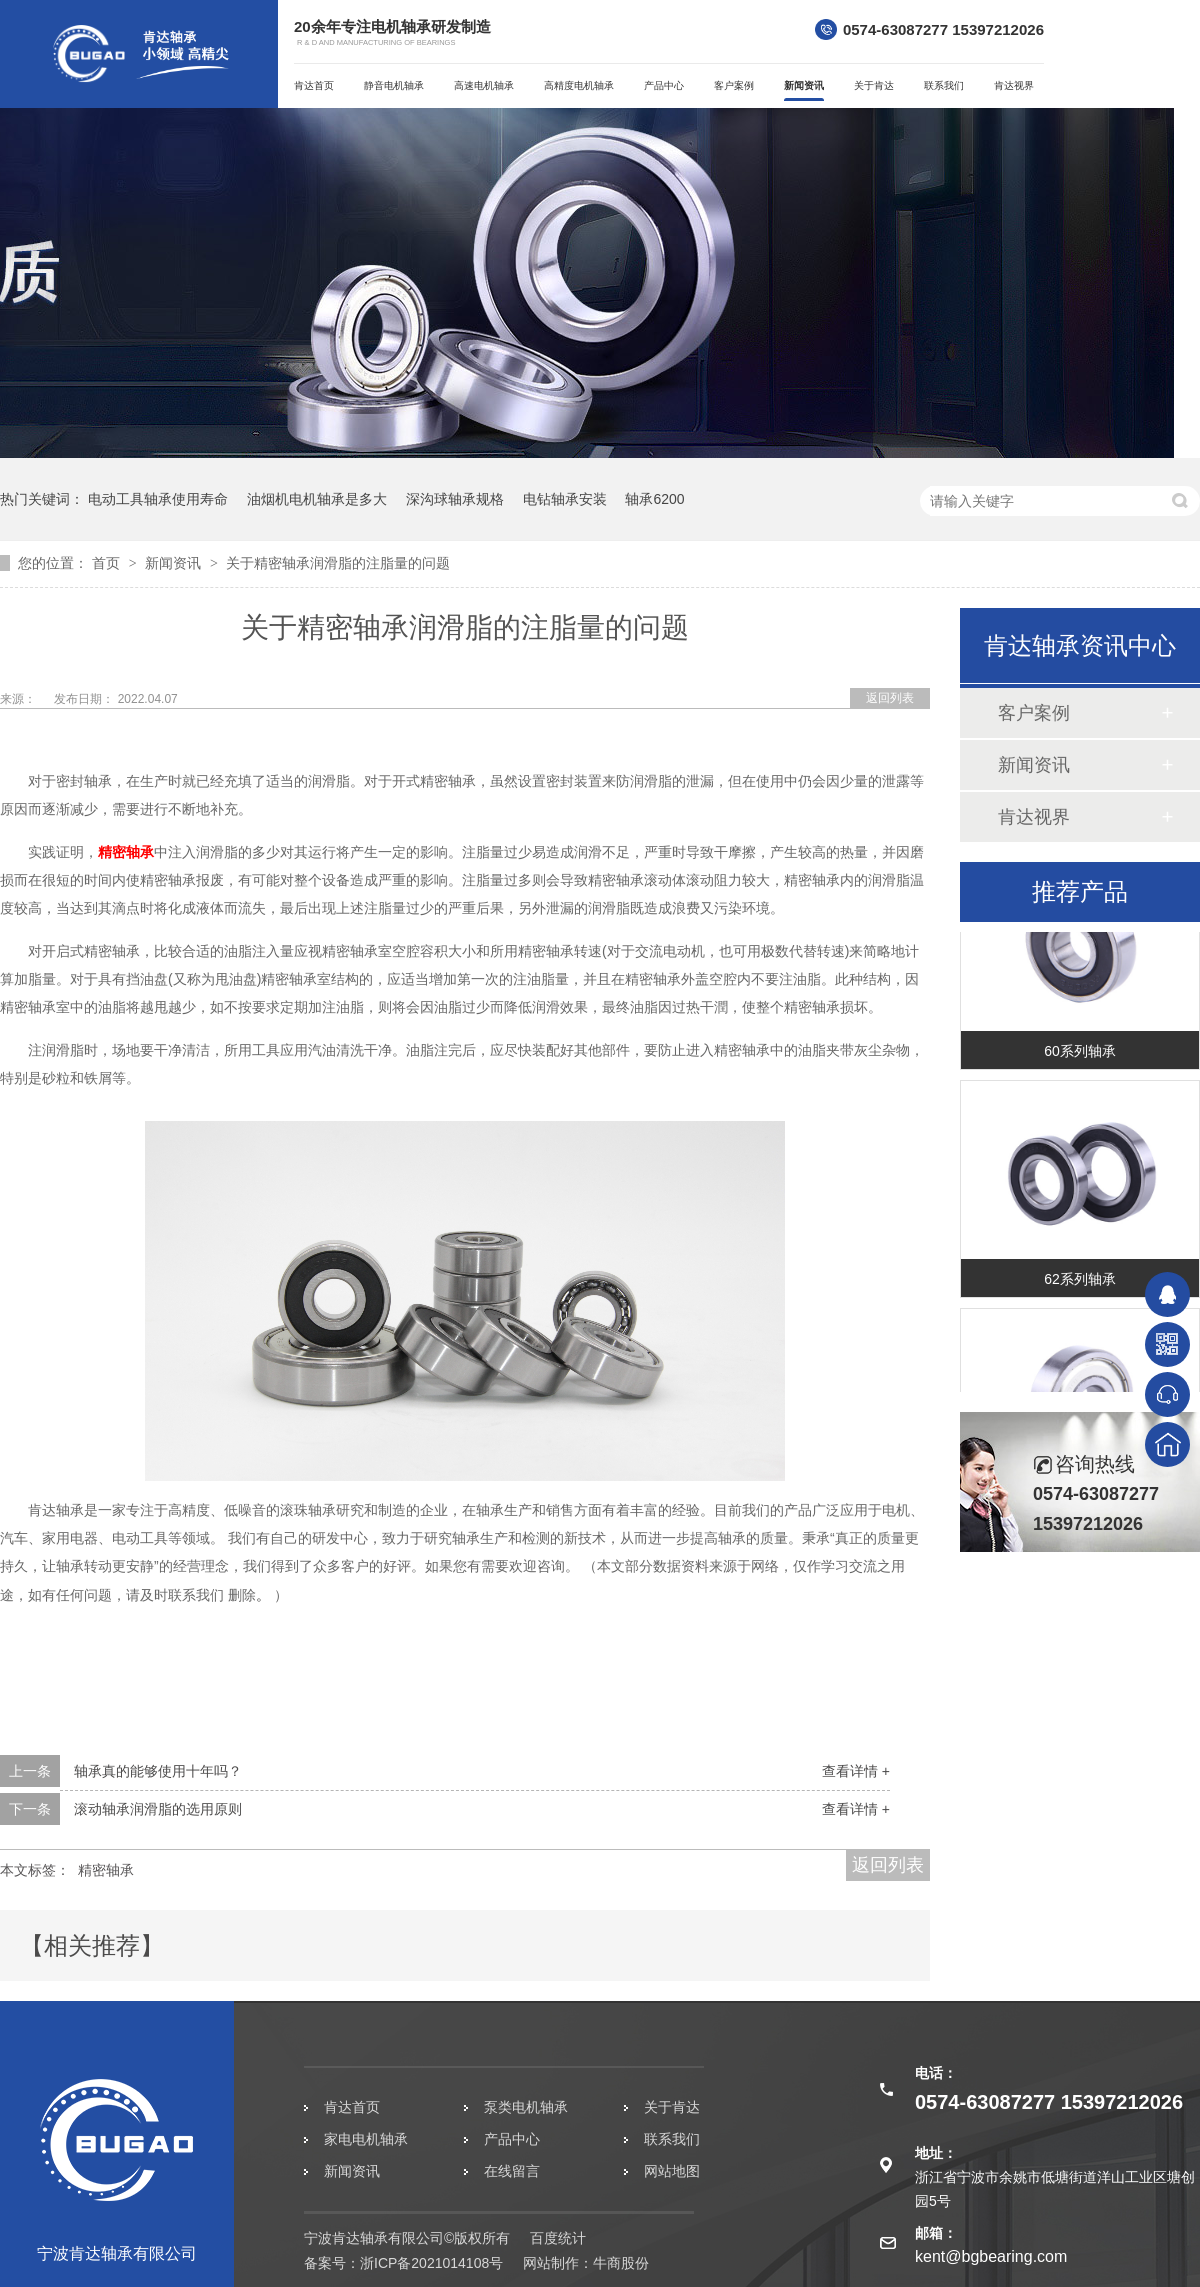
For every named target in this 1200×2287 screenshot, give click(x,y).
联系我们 (944, 85)
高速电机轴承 (484, 85)
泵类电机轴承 (526, 2107)
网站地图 (672, 2171)
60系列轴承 (1080, 1056)
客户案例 (734, 85)
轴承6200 (654, 499)
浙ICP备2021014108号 (431, 2263)
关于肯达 (874, 85)
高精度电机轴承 (579, 85)
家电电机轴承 (366, 2139)
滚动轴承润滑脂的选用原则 (158, 1809)
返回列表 (890, 698)
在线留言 (512, 2171)
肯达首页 (314, 85)
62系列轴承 (1080, 1284)
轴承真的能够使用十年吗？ (158, 1771)
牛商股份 (621, 2263)
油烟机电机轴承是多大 (317, 499)
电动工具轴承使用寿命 (158, 499)
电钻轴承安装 (565, 499)
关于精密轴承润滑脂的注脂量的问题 (338, 563)
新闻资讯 (804, 85)
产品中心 (664, 85)
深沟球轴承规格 (455, 499)
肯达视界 (1014, 85)
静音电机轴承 (394, 85)
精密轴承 (126, 852)
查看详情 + (856, 1771)
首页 (108, 563)
